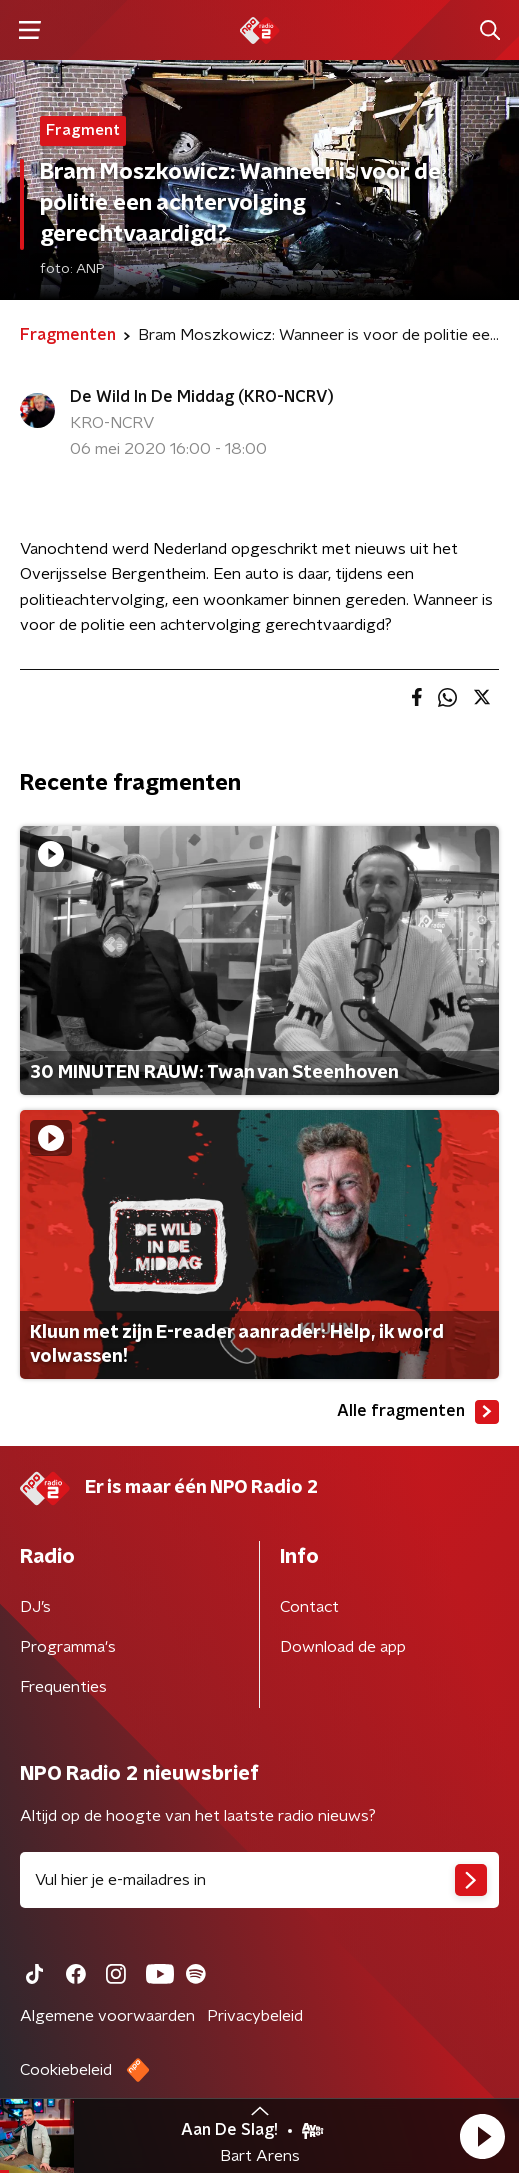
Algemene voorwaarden (107, 2016)
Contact (309, 1607)
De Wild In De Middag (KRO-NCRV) (202, 397)
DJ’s (35, 1607)
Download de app (343, 1647)
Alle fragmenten (418, 1412)
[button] (482, 2136)
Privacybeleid (255, 2016)
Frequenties (63, 1687)
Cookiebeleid (66, 2070)
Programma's (68, 1647)
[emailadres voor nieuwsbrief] (259, 1880)
